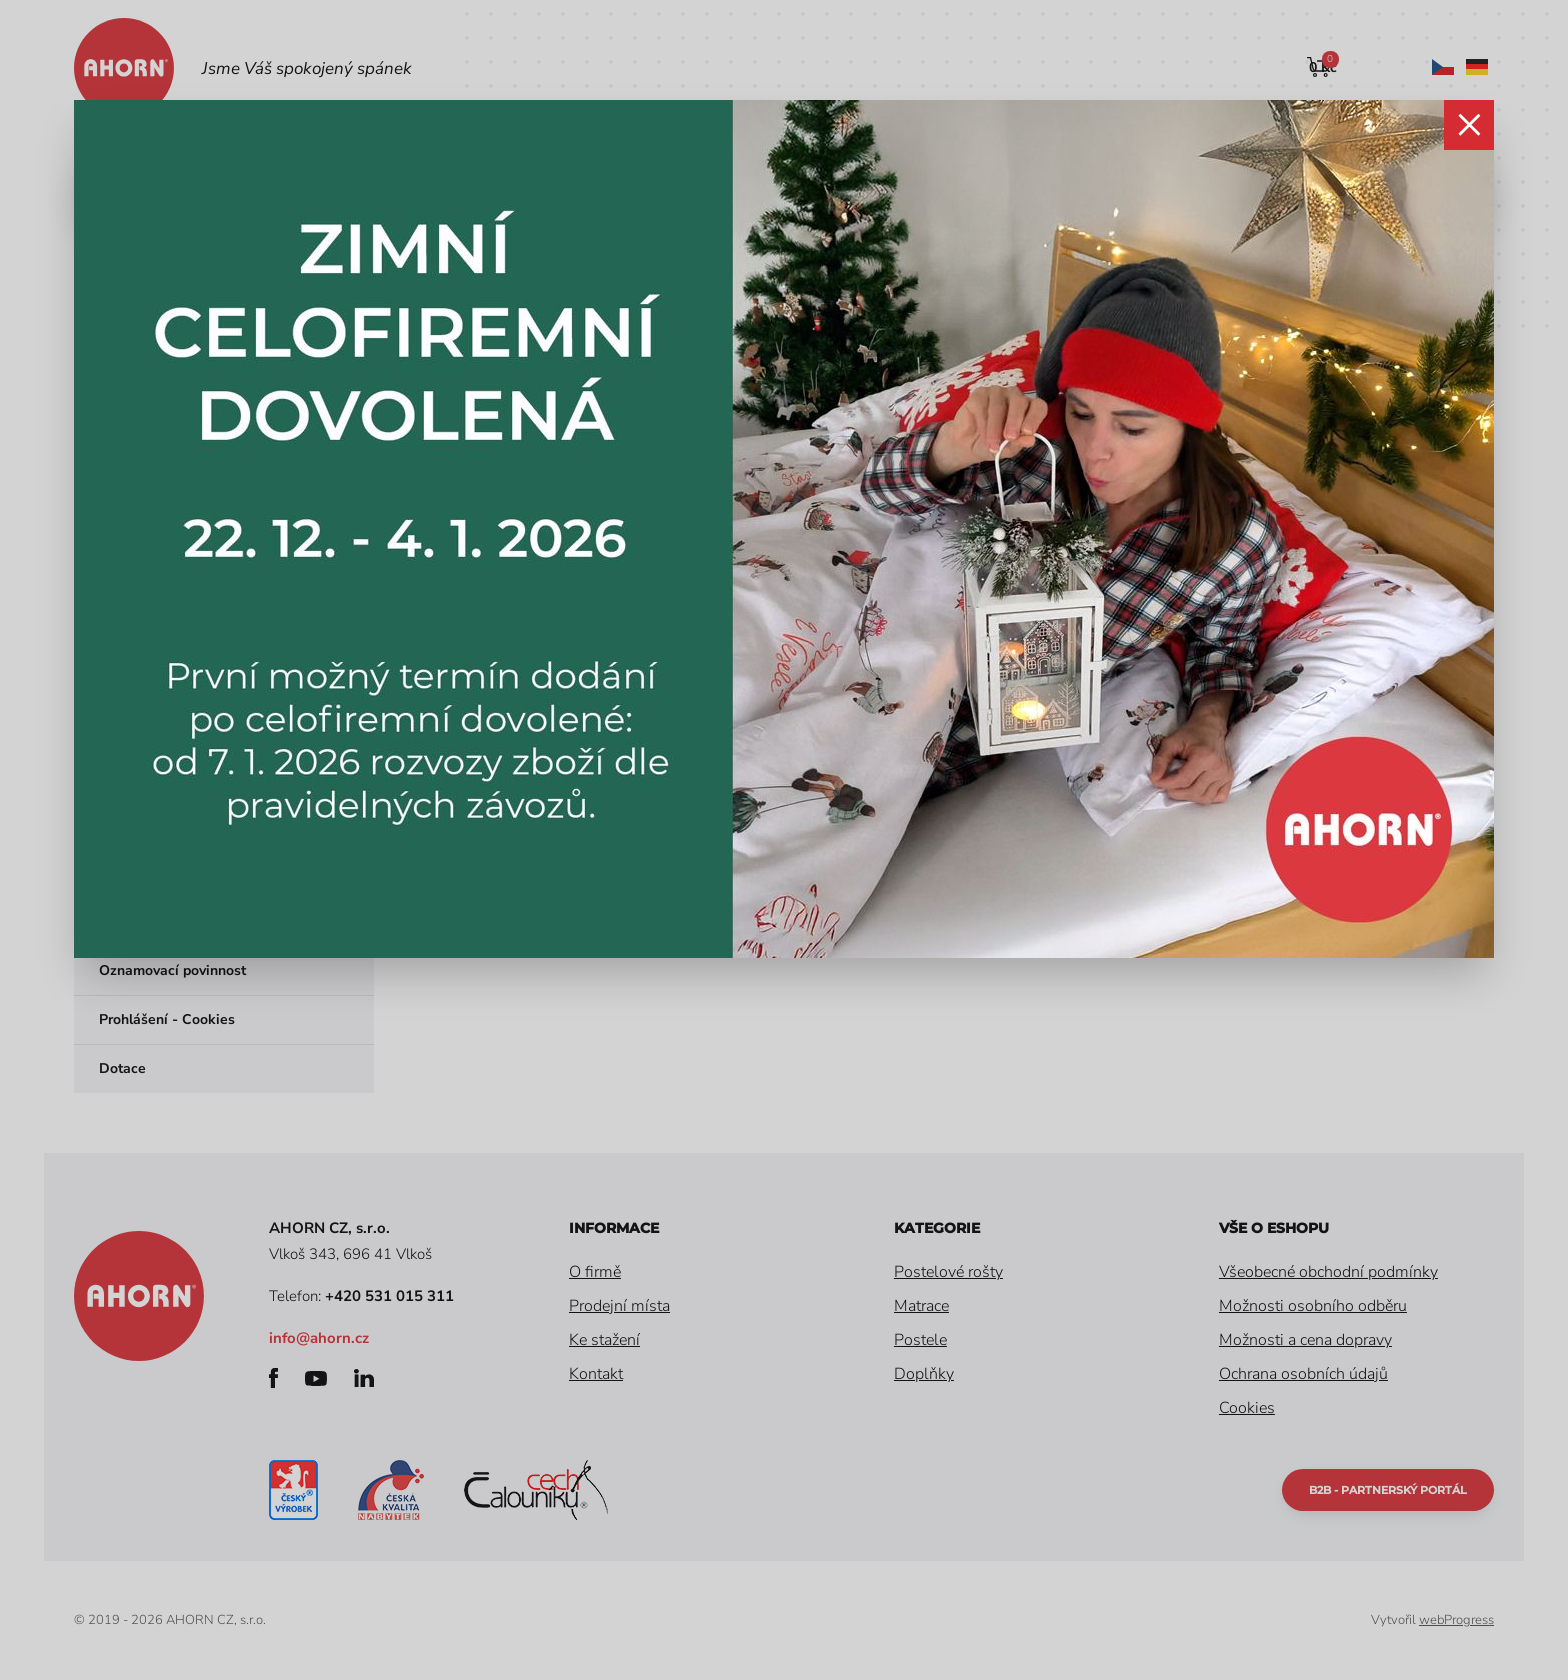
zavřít (1469, 125)
